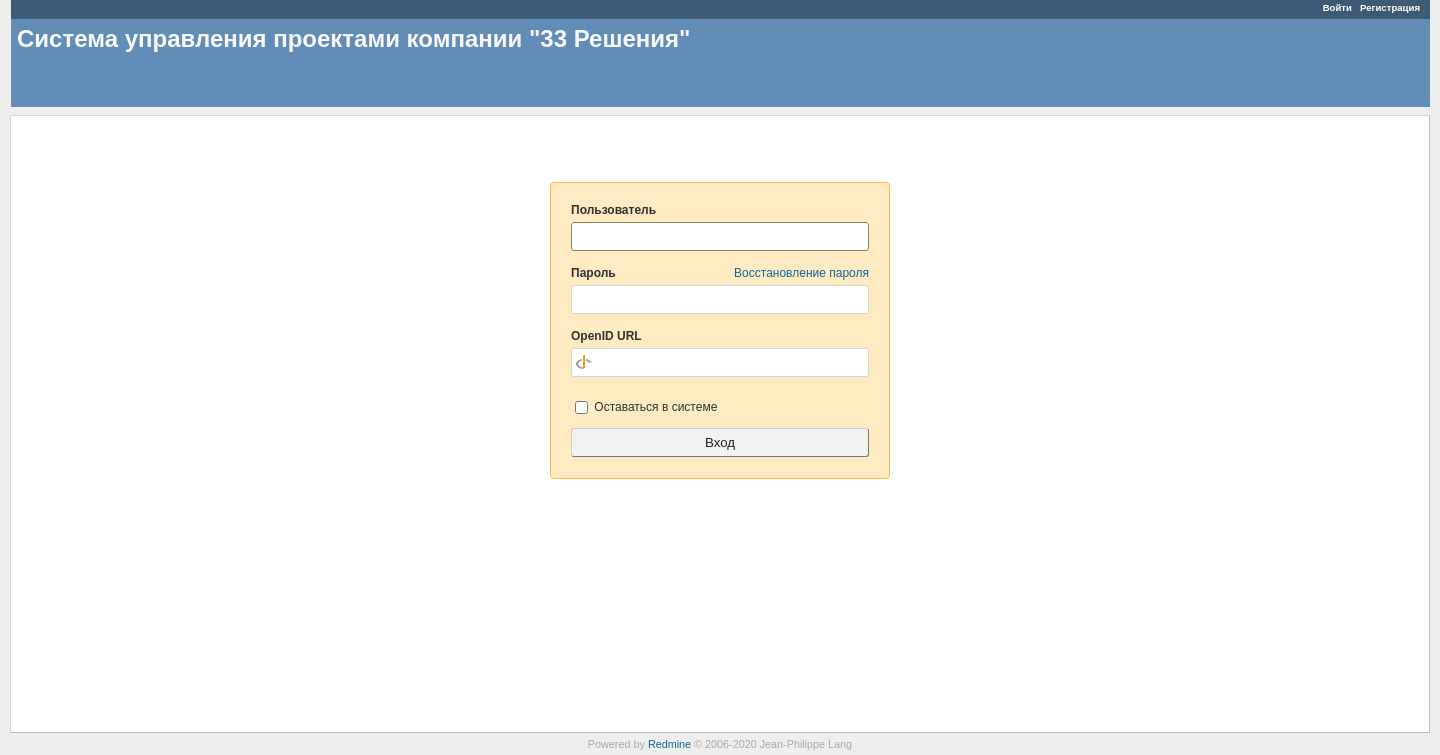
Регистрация (1390, 7)
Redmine (669, 744)
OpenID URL (606, 336)
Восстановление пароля (801, 273)
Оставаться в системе (646, 407)
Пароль (720, 273)
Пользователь (613, 210)
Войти (1337, 7)
